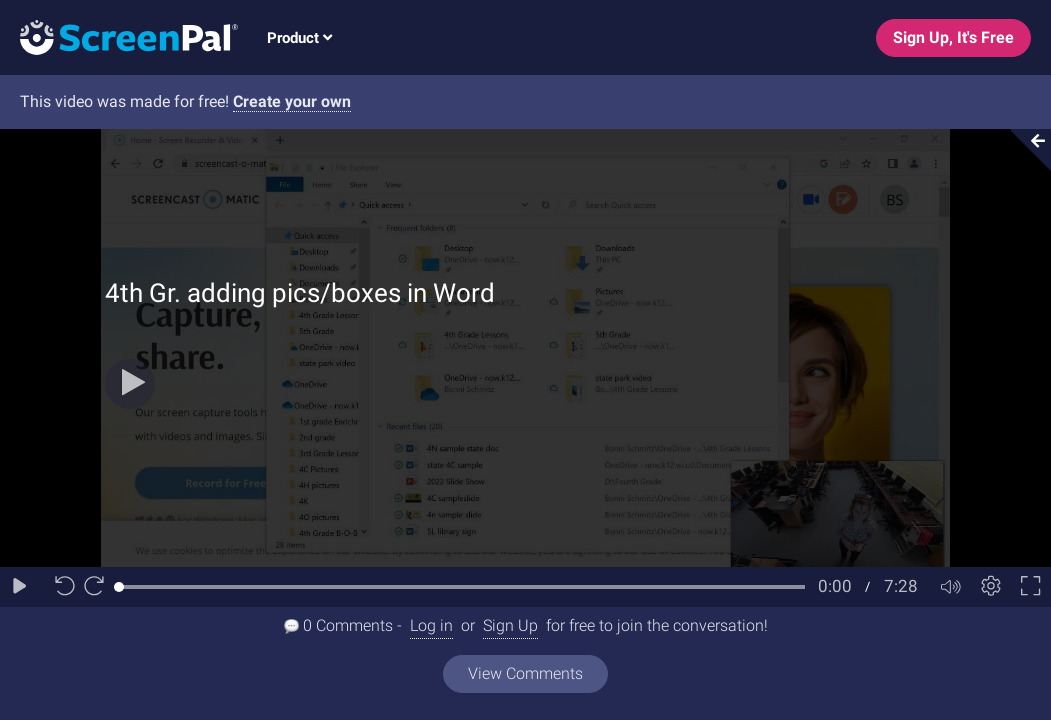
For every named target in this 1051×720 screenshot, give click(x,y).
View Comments (525, 673)
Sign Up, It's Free (953, 37)
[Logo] (119, 36)
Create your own (292, 101)
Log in (431, 625)
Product (299, 38)
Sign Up (510, 625)
